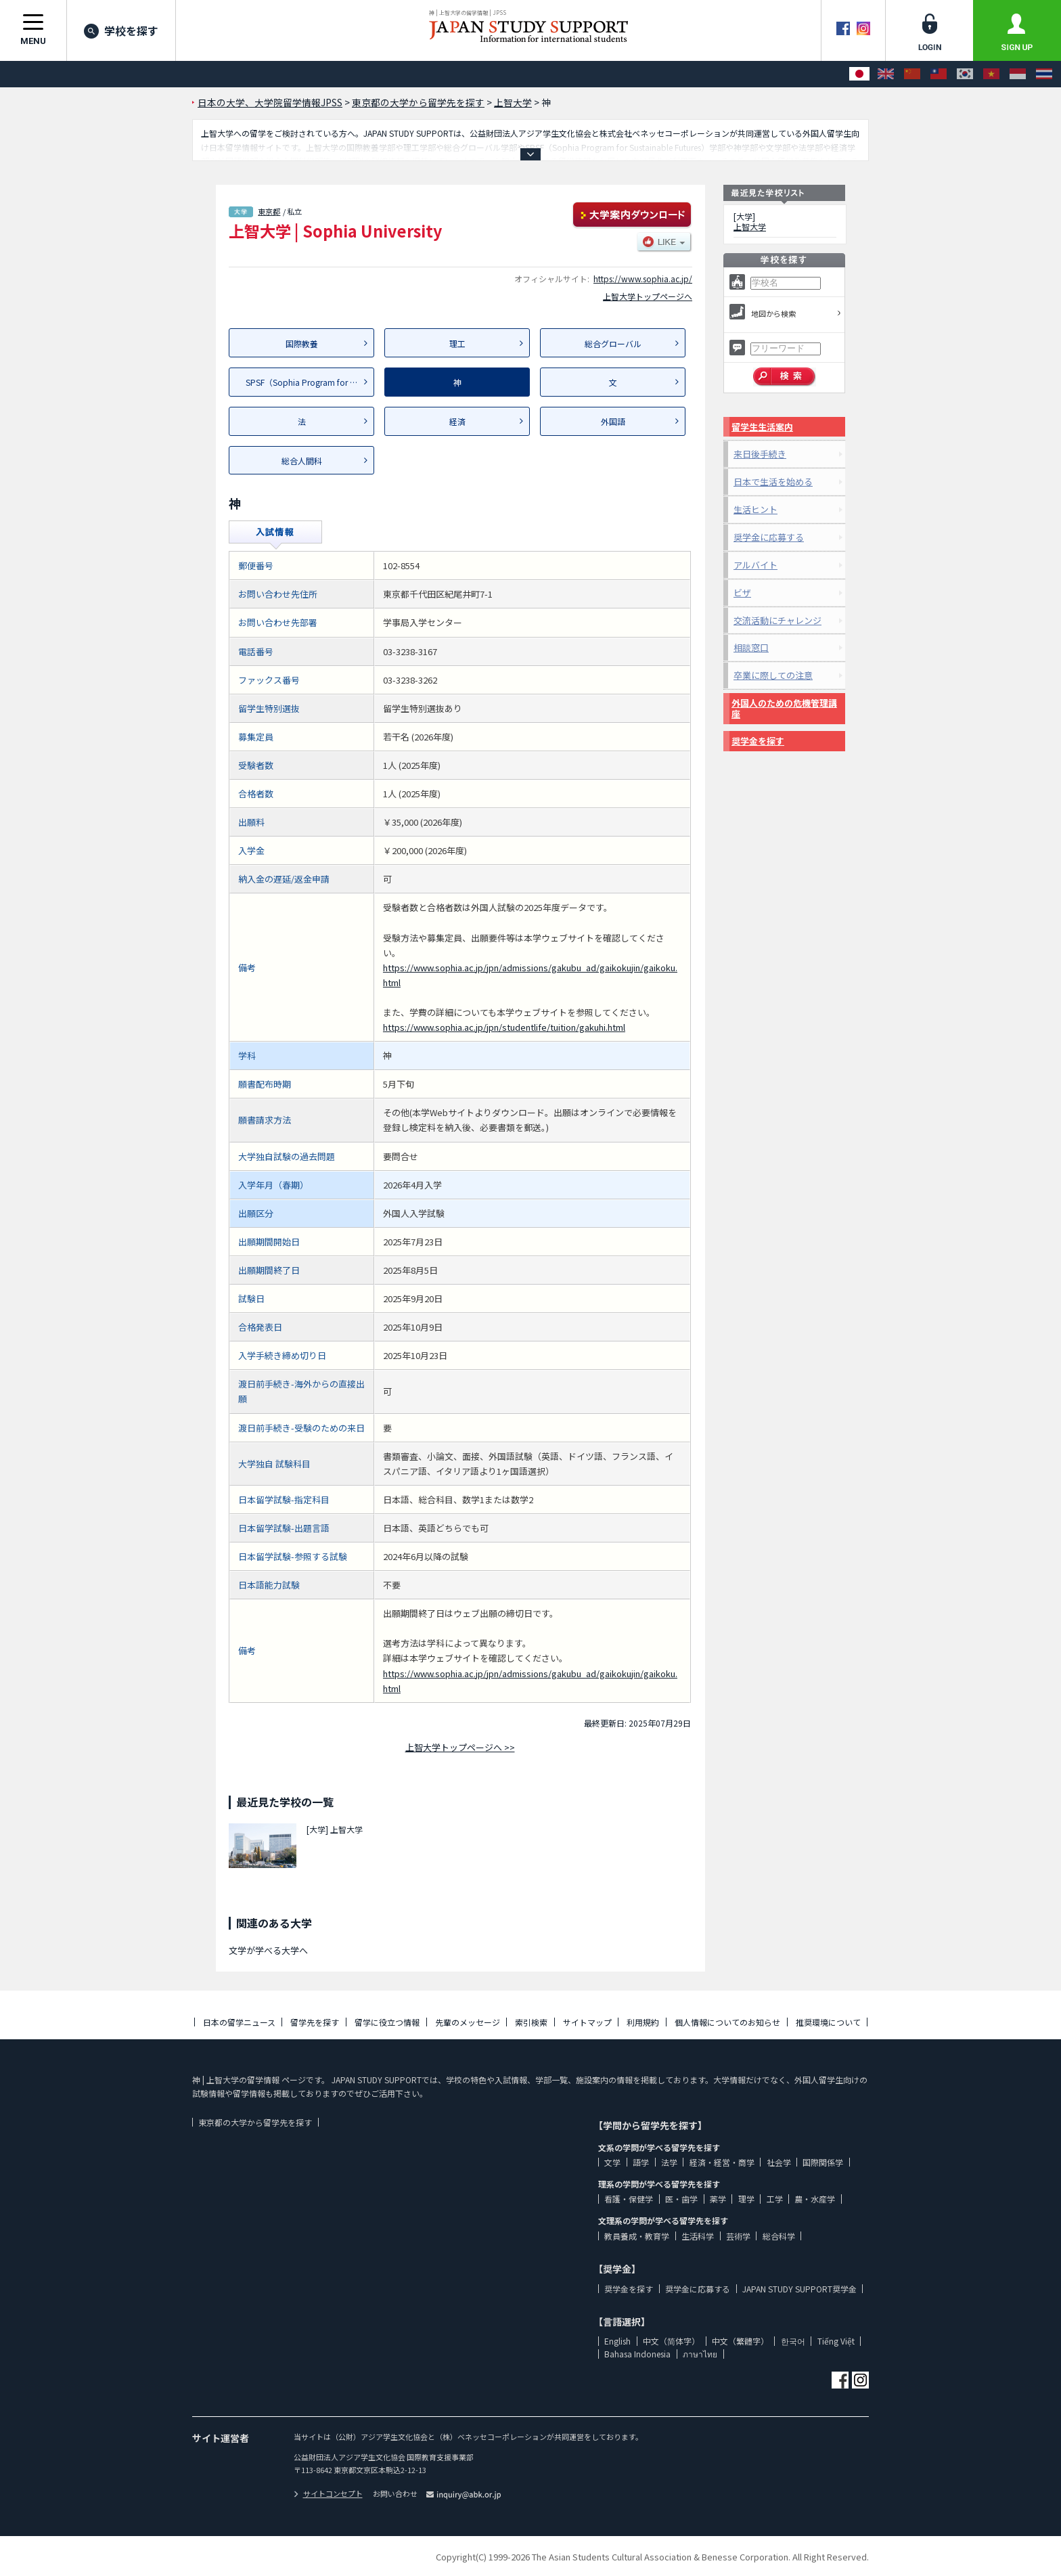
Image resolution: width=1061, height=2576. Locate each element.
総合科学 (779, 2236)
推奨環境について (828, 2022)
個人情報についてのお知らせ (727, 2022)
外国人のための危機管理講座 (784, 708)
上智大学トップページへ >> (460, 1747)
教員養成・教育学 (636, 2236)
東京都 (269, 211)
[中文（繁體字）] (938, 74)
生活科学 (697, 2236)
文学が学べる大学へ (268, 1950)
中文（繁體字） (740, 2341)
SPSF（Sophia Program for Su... (305, 382)
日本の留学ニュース (239, 2022)
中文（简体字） (671, 2341)
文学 (612, 2162)
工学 (775, 2198)
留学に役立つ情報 (387, 2022)
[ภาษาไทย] (1044, 74)
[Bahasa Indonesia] (1018, 74)
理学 (746, 2198)
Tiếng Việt (836, 2341)
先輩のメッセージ (467, 2022)
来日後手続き (759, 453)
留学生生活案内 (762, 426)
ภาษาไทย (700, 2353)
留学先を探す (314, 2022)
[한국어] (965, 74)
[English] (886, 74)
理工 (457, 343)
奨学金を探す (757, 740)
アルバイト (755, 564)
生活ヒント (755, 509)
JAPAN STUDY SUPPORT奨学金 (799, 2288)
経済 (457, 421)
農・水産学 (814, 2198)
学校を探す (121, 30)
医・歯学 (681, 2198)
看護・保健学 (628, 2198)
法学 (669, 2162)
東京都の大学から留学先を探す (255, 2122)
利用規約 (643, 2022)
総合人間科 (301, 460)
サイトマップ (587, 2022)
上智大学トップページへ (647, 296)
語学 (641, 2162)
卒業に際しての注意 (773, 675)
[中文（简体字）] (912, 74)
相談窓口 (751, 647)
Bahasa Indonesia (637, 2353)
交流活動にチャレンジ (777, 620)
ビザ (742, 592)
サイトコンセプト (328, 2493)
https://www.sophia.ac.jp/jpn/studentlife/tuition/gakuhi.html (504, 1027)
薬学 (718, 2198)
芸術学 (738, 2236)
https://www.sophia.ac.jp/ (642, 278)
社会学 (779, 2162)
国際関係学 (823, 2162)
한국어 (793, 2341)
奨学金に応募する (768, 537)
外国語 (613, 421)
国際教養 (302, 343)
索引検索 (531, 2022)
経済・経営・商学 (722, 2162)
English (617, 2341)
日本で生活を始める (773, 481)
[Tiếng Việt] (991, 74)
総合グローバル (613, 343)
